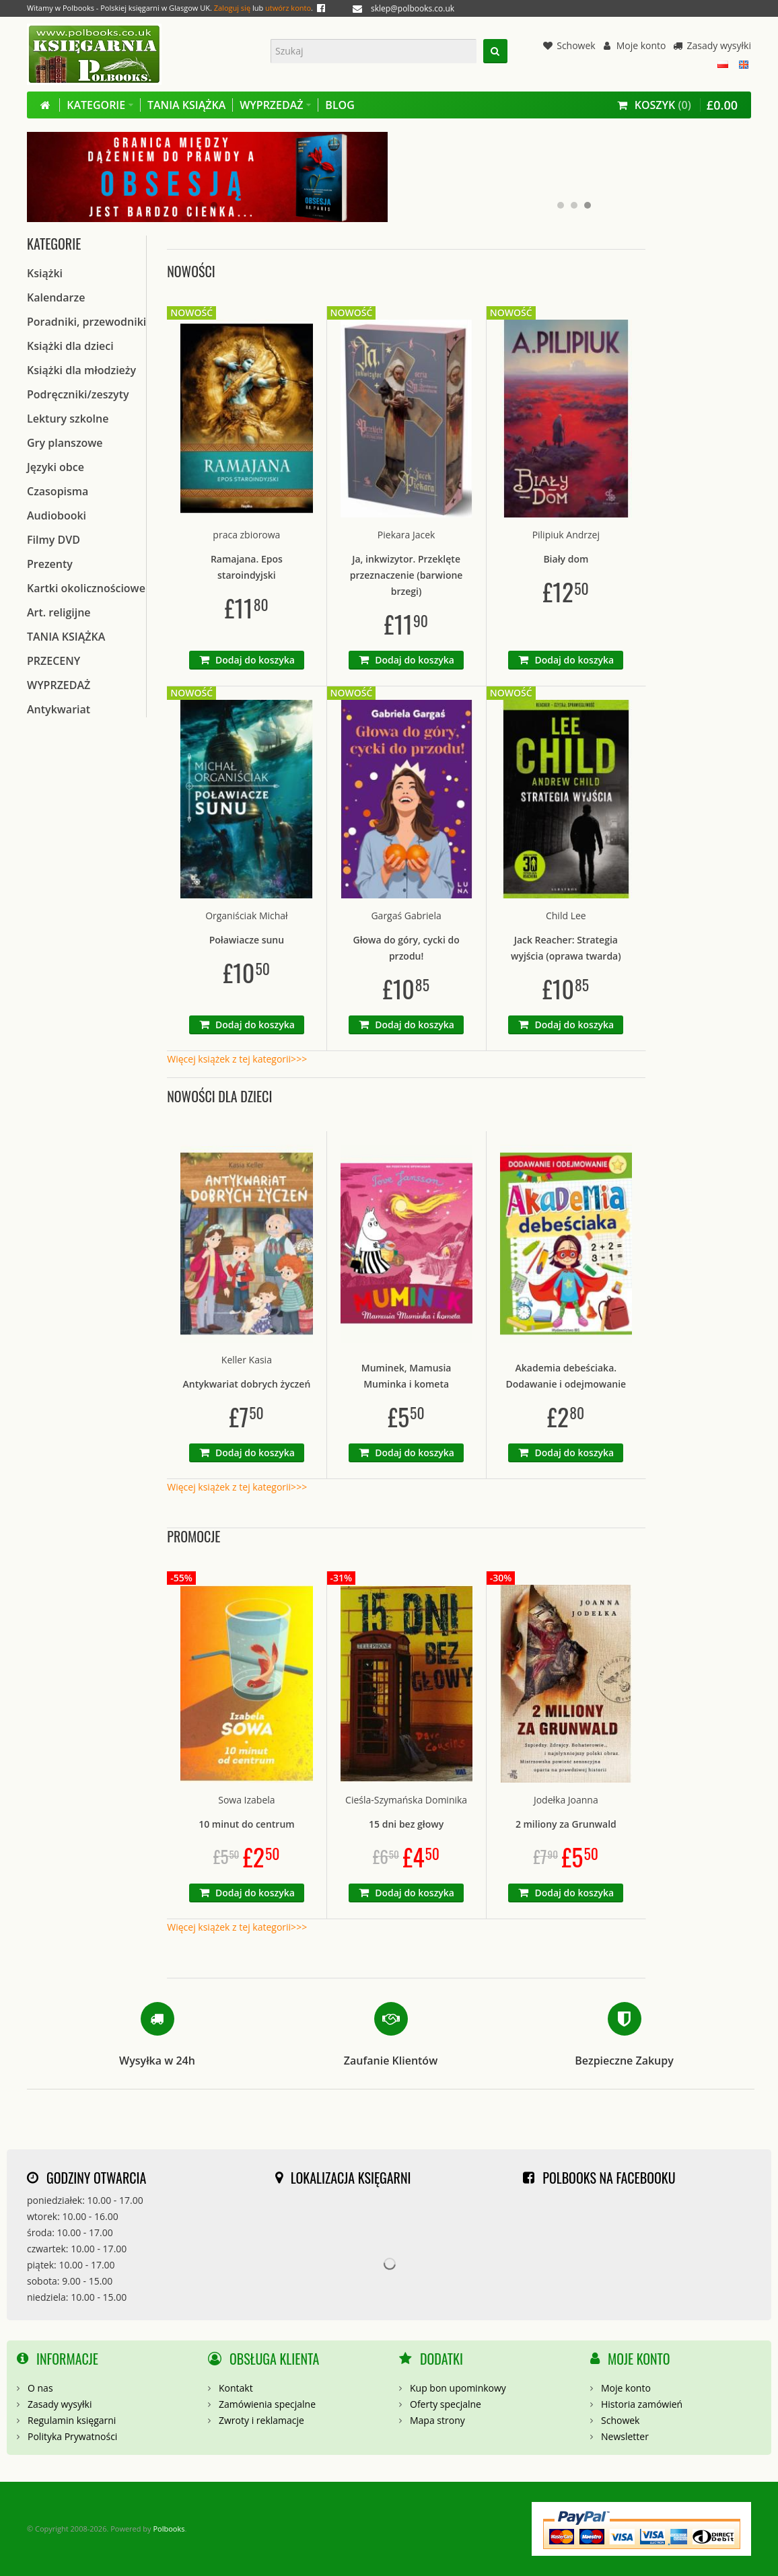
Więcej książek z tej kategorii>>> (237, 1058)
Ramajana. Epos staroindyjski (247, 566)
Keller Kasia (246, 1359)
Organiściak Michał (246, 915)
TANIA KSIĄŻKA (66, 636)
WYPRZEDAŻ (58, 685)
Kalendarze (56, 297)
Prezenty (50, 564)
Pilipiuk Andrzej (566, 534)
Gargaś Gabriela (406, 915)
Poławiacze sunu (246, 939)
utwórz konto (288, 8)
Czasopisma (57, 491)
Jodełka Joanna (566, 1799)
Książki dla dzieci (70, 345)
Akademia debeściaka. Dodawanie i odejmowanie (565, 1375)
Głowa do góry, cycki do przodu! (406, 947)
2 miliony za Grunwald (566, 1824)
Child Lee (566, 915)
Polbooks (168, 2529)
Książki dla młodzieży (81, 370)
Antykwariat (58, 709)
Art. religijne (59, 612)
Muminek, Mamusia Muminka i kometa (406, 1375)
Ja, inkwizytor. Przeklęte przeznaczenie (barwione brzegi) (406, 575)
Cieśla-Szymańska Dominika (406, 1799)
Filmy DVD (53, 539)
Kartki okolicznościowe (86, 588)
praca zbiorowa (246, 534)
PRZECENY (53, 660)
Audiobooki (56, 515)
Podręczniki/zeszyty (78, 394)
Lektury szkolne (67, 418)
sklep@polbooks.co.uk (412, 8)
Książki (45, 273)
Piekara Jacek (406, 534)
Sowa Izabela (246, 1799)
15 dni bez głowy (406, 1824)
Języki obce (55, 467)
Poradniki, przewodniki (86, 321)
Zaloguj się (232, 8)
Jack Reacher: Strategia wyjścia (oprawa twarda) (566, 947)
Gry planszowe (65, 442)
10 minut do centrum (247, 1824)
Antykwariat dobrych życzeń (247, 1384)
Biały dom (565, 558)
